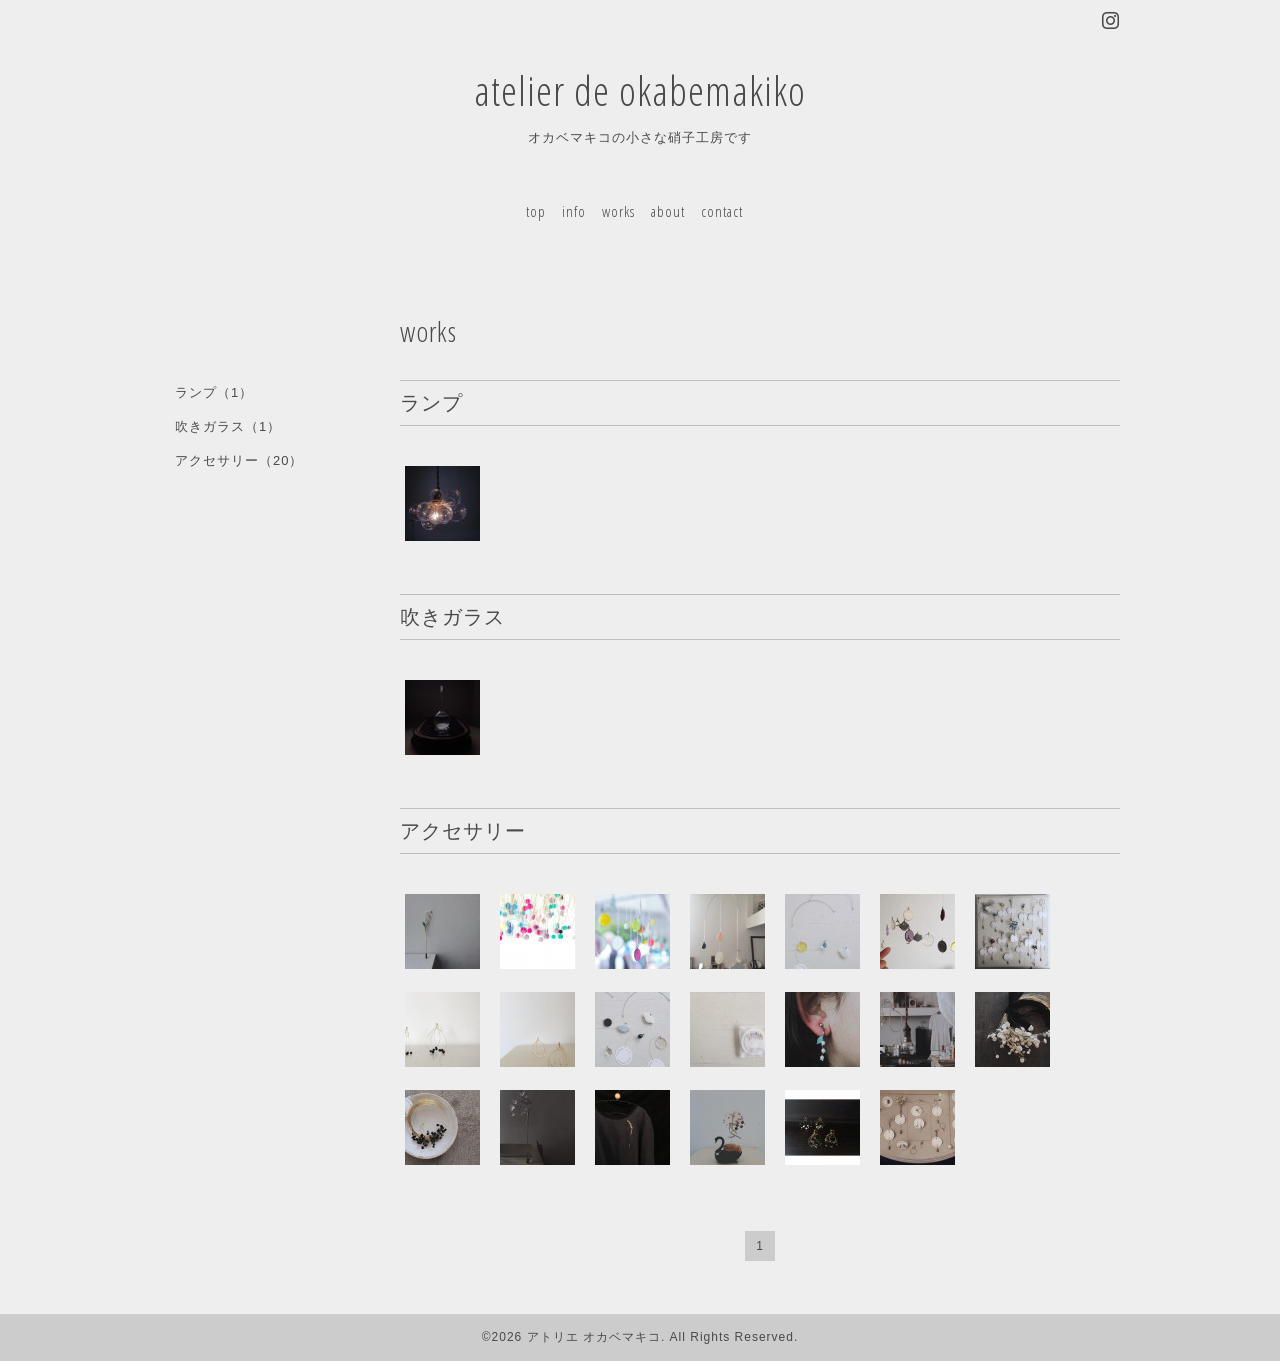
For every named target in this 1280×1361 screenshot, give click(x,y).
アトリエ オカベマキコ (594, 1337)
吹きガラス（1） (228, 426)
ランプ (431, 402)
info (574, 211)
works (618, 211)
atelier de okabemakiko (640, 90)
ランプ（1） (214, 392)
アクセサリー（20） (239, 460)
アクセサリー (463, 830)
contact (722, 211)
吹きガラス (452, 616)
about (668, 211)
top (536, 211)
